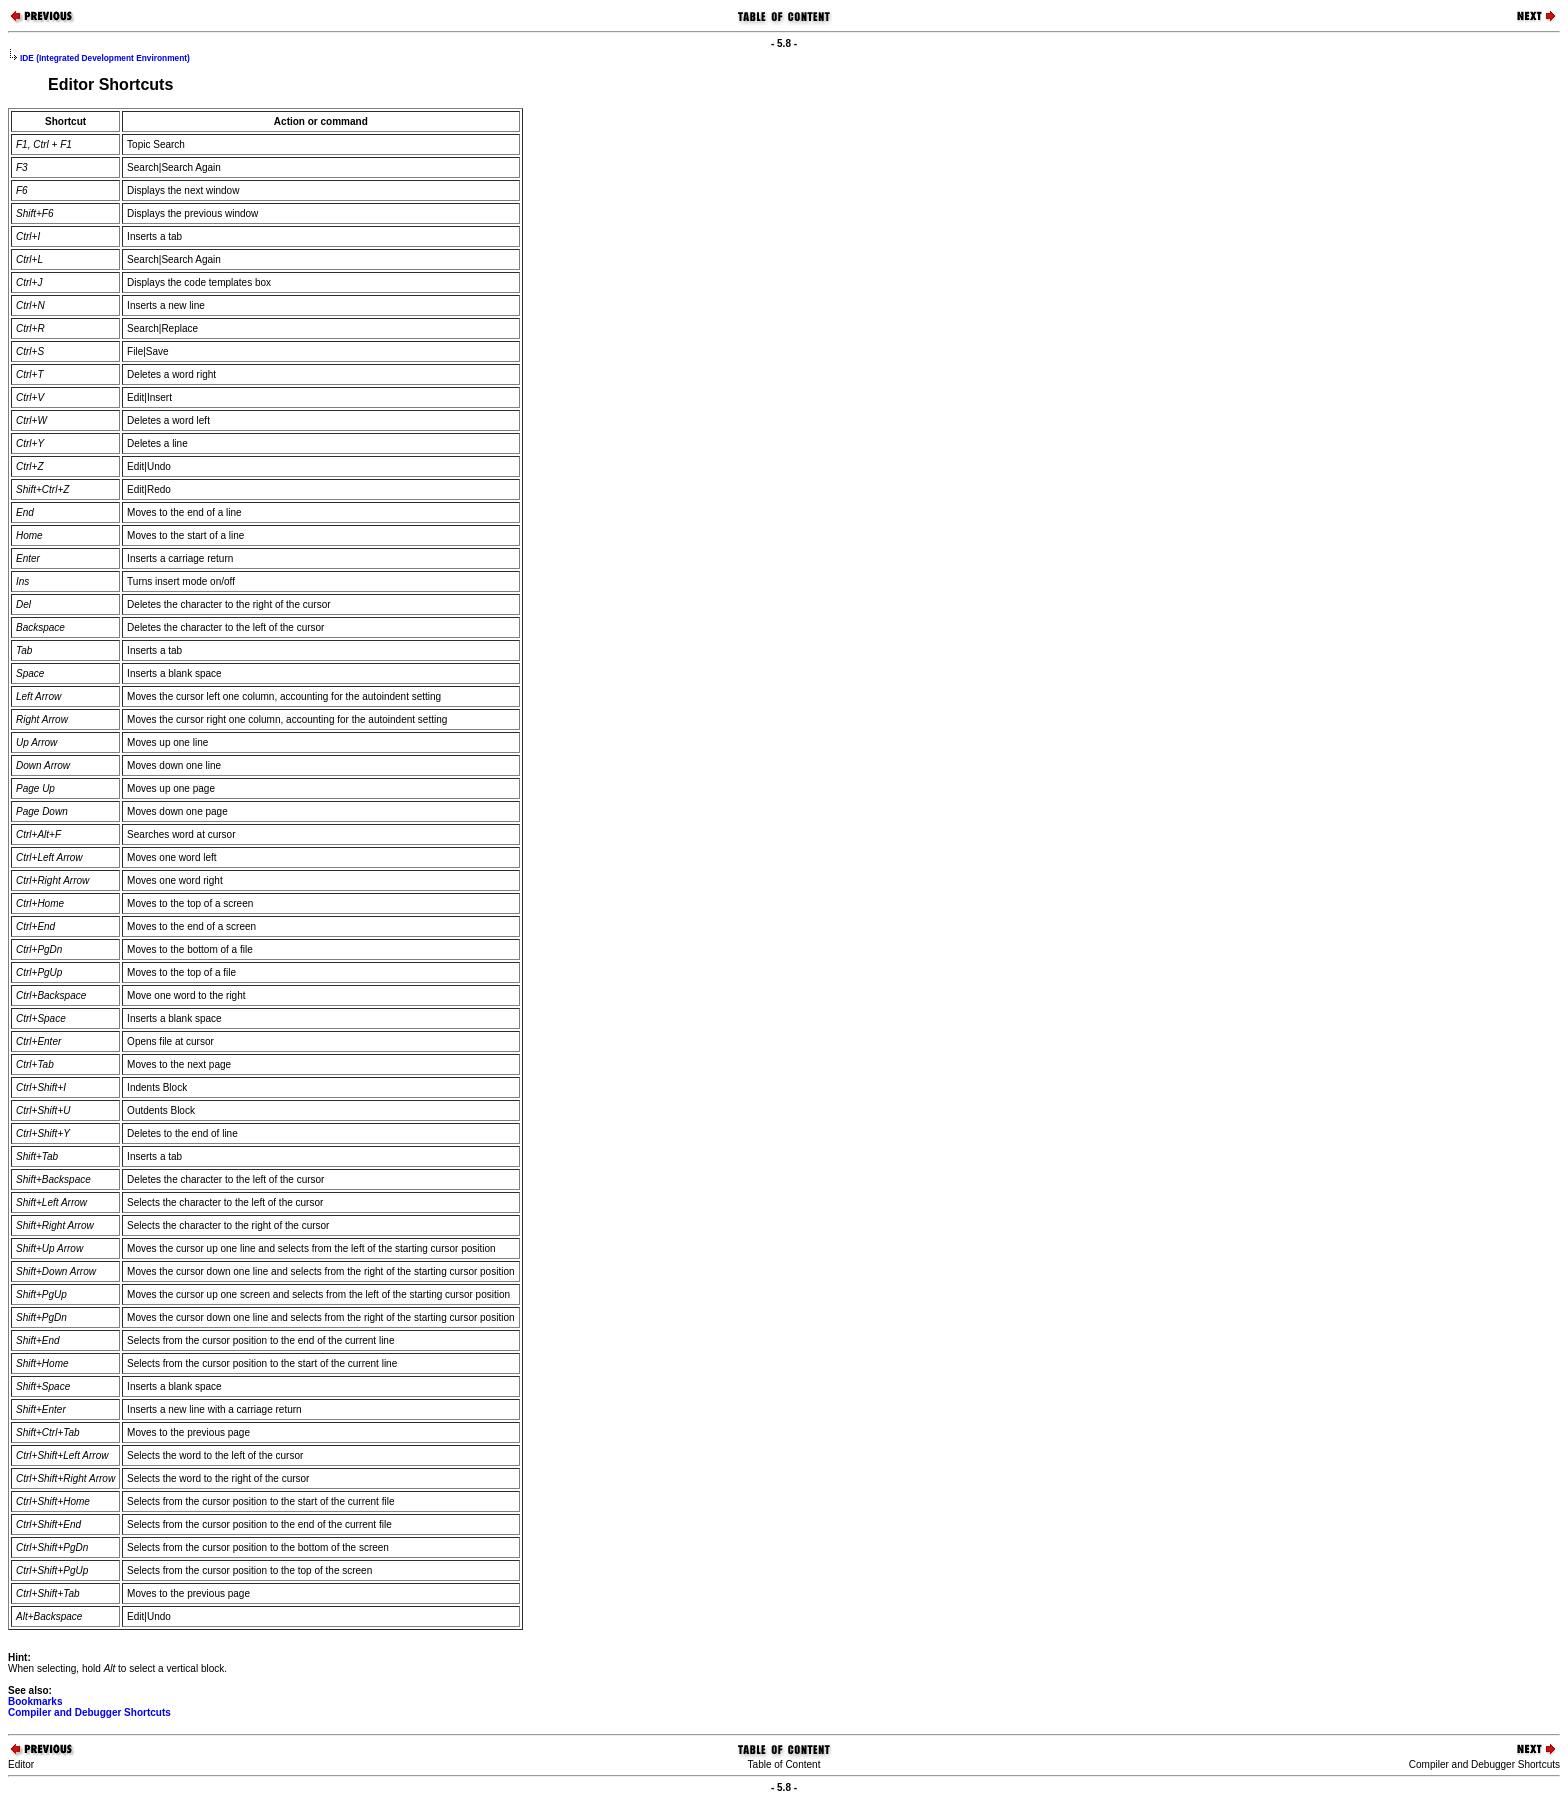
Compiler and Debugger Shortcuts (89, 1712)
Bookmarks (35, 1701)
